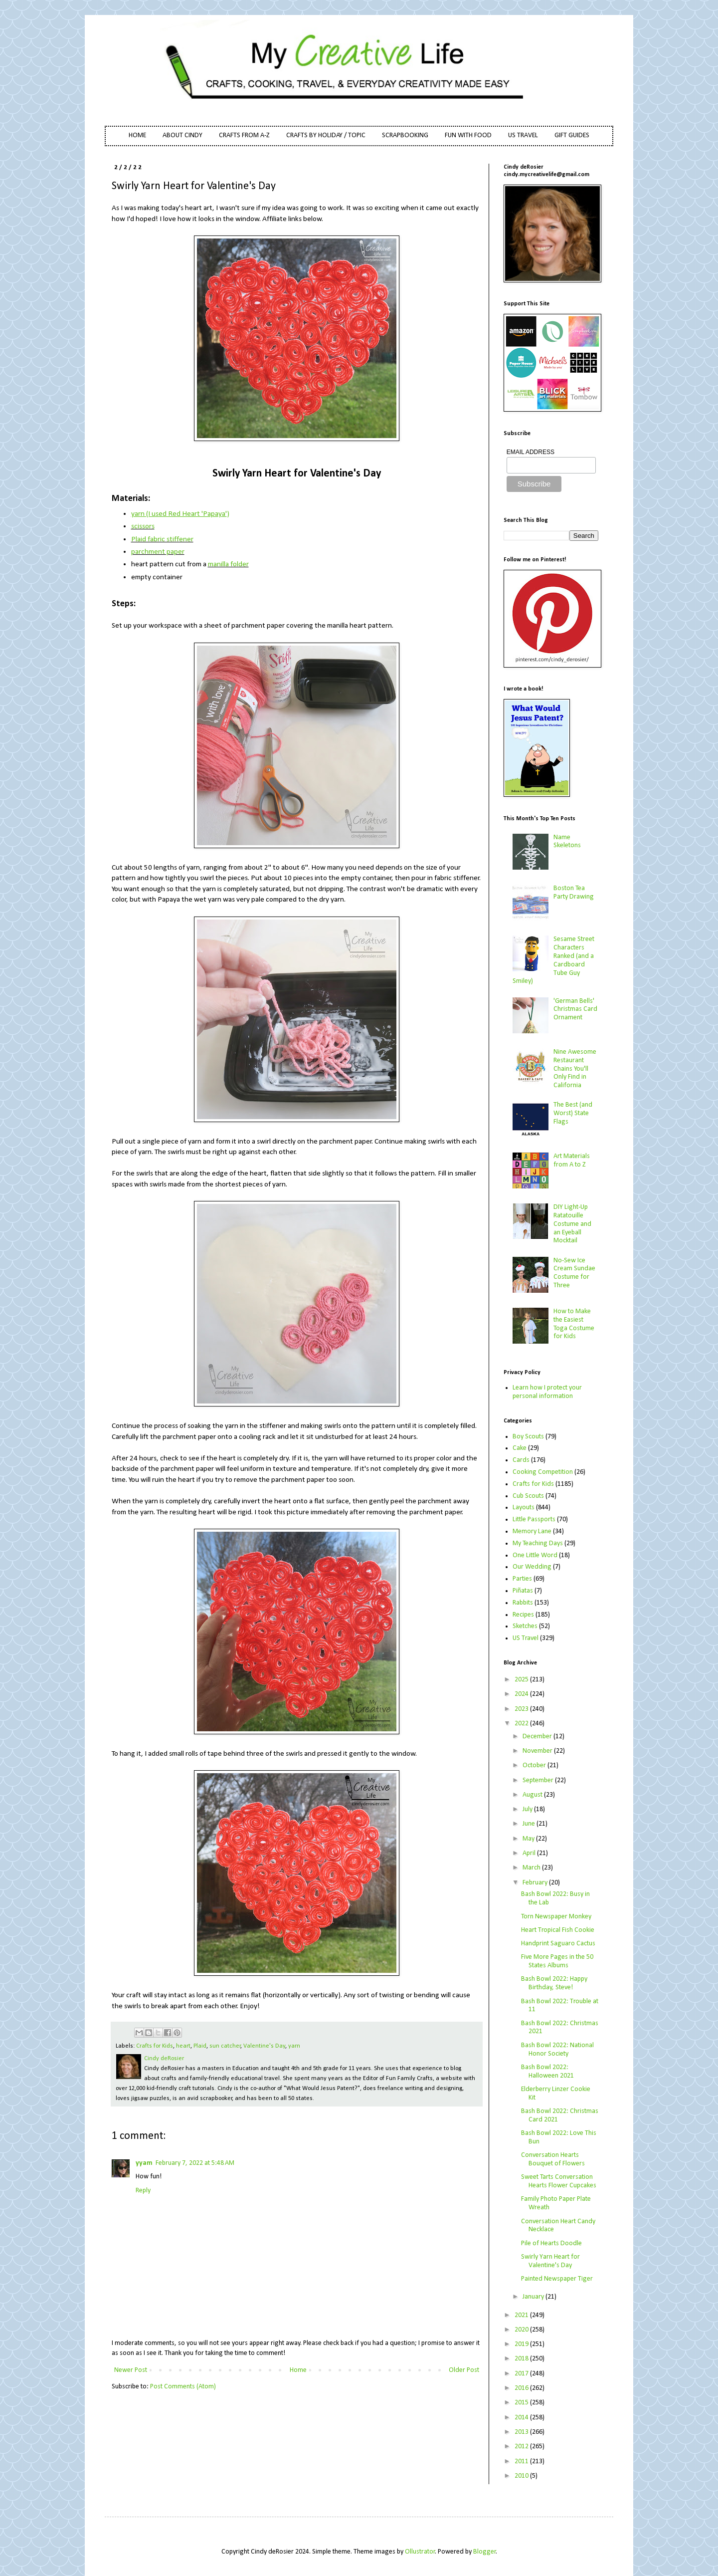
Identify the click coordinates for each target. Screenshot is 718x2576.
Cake (520, 1448)
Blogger (484, 2552)
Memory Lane (532, 1531)
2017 (522, 2373)
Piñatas (523, 1591)
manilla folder (228, 564)
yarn (294, 2046)
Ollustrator (420, 2552)
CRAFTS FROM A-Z (244, 135)
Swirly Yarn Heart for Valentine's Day (550, 2261)
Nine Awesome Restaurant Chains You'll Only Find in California (574, 1068)
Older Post (464, 2370)
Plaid (199, 2046)
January (534, 2297)
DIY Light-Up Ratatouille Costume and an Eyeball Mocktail (572, 1223)
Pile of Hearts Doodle (551, 2243)
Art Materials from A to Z (571, 1161)
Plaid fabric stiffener (162, 539)
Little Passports (534, 1519)
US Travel (525, 1638)
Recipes (523, 1615)
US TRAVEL (523, 135)
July (528, 1809)
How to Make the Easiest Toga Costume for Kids (573, 1324)
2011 (522, 2461)
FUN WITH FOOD (468, 135)
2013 (522, 2432)
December (538, 1736)
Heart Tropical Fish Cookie (557, 1930)
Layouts (524, 1507)
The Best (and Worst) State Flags (572, 1113)
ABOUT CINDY (182, 135)
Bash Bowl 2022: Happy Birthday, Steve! (554, 1983)
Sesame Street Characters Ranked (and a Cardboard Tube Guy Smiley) (554, 960)
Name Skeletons (567, 842)
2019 (522, 2344)
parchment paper (157, 552)
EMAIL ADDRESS (530, 452)
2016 (522, 2388)
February (536, 1882)
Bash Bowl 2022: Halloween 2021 (547, 2072)
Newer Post (130, 2370)
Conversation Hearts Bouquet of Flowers (553, 2159)
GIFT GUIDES (571, 135)
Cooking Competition (543, 1472)
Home (298, 2370)
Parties (522, 1579)
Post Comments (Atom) (183, 2386)
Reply (143, 2190)
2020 (522, 2330)
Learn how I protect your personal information (547, 1392)
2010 (522, 2476)
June (530, 1824)
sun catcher (225, 2046)
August (533, 1795)
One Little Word (535, 1555)
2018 (522, 2358)
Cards (521, 1460)
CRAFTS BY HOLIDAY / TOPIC (325, 135)
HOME (137, 135)
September (539, 1780)
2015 (522, 2402)
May (529, 1839)
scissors (143, 526)
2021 (522, 2315)
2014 (522, 2417)
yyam (144, 2163)
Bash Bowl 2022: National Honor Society (557, 2050)
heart (183, 2046)
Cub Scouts (528, 1496)
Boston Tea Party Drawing (573, 893)
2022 (522, 1723)
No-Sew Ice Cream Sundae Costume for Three (574, 1273)
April (530, 1853)
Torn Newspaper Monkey (556, 1916)
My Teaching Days (538, 1543)
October (535, 1765)
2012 (522, 2446)
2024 (522, 1694)
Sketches (525, 1626)
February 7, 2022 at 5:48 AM (195, 2163)
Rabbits (523, 1603)
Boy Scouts (528, 1436)
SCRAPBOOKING (405, 135)
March (532, 1868)
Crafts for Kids (154, 2046)
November (538, 1751)
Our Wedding (532, 1567)
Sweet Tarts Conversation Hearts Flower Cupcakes (558, 2181)
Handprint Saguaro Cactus (558, 1943)
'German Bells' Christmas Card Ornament (575, 1009)
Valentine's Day (264, 2046)
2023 (522, 1709)
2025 (522, 1679)
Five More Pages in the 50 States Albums (557, 1961)
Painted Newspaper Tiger (557, 2279)
